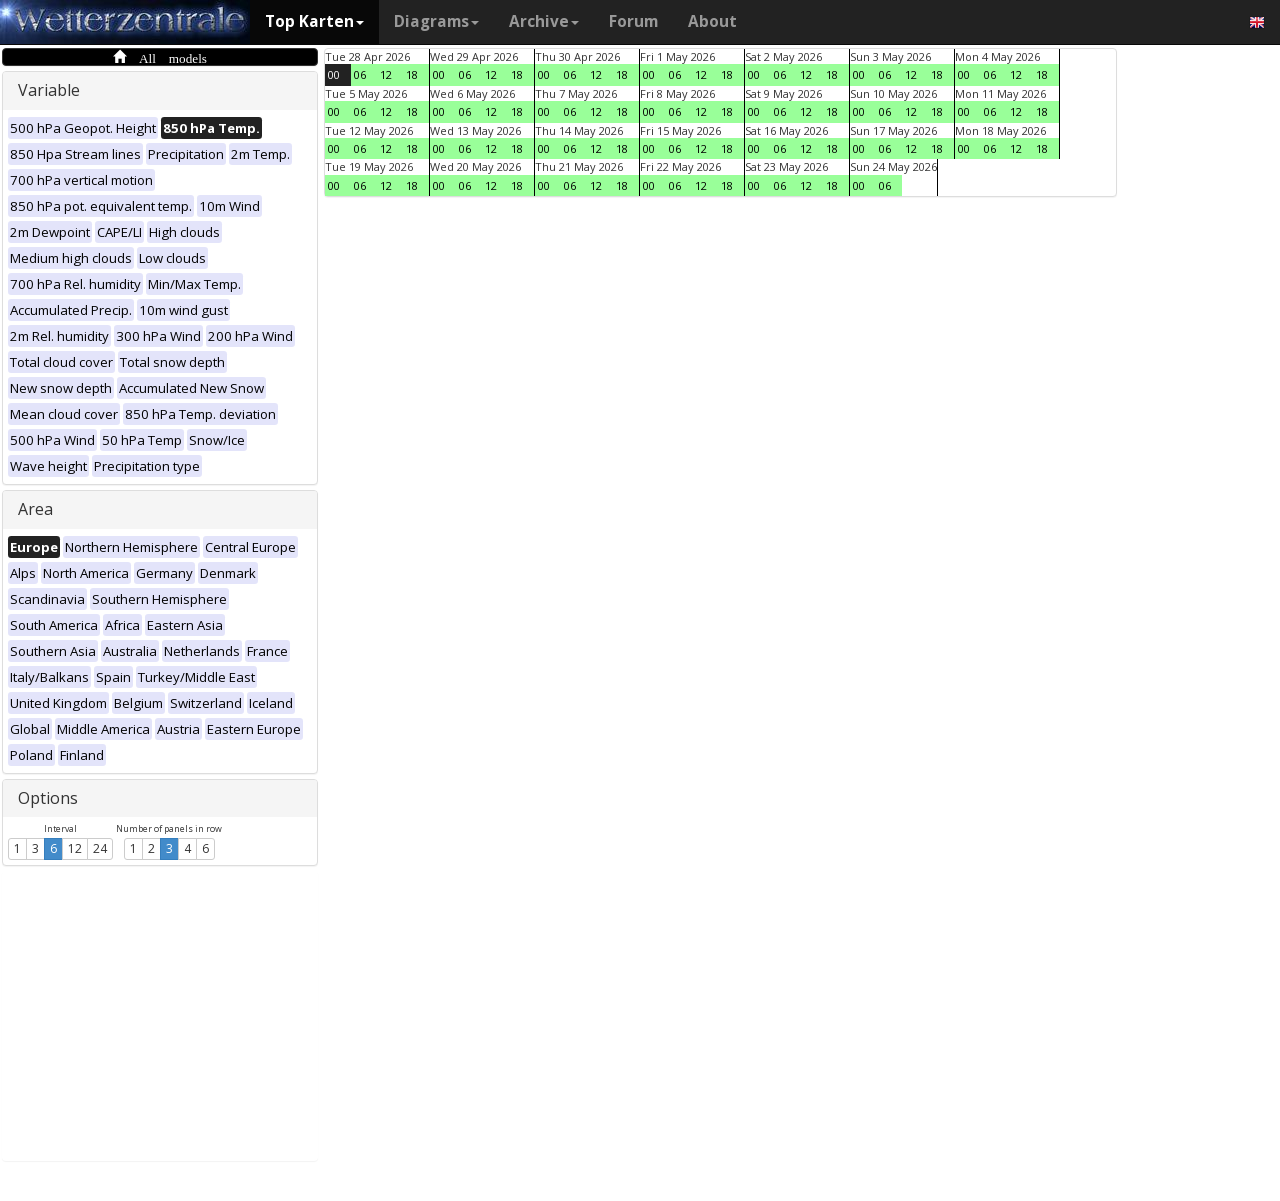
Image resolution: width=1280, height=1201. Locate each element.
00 (334, 74)
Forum (633, 21)
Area (35, 509)
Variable (49, 90)
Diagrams (436, 21)
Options (48, 798)
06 (360, 74)
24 (100, 848)
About (712, 21)
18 (412, 74)
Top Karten (314, 21)
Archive (544, 21)
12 (75, 848)
